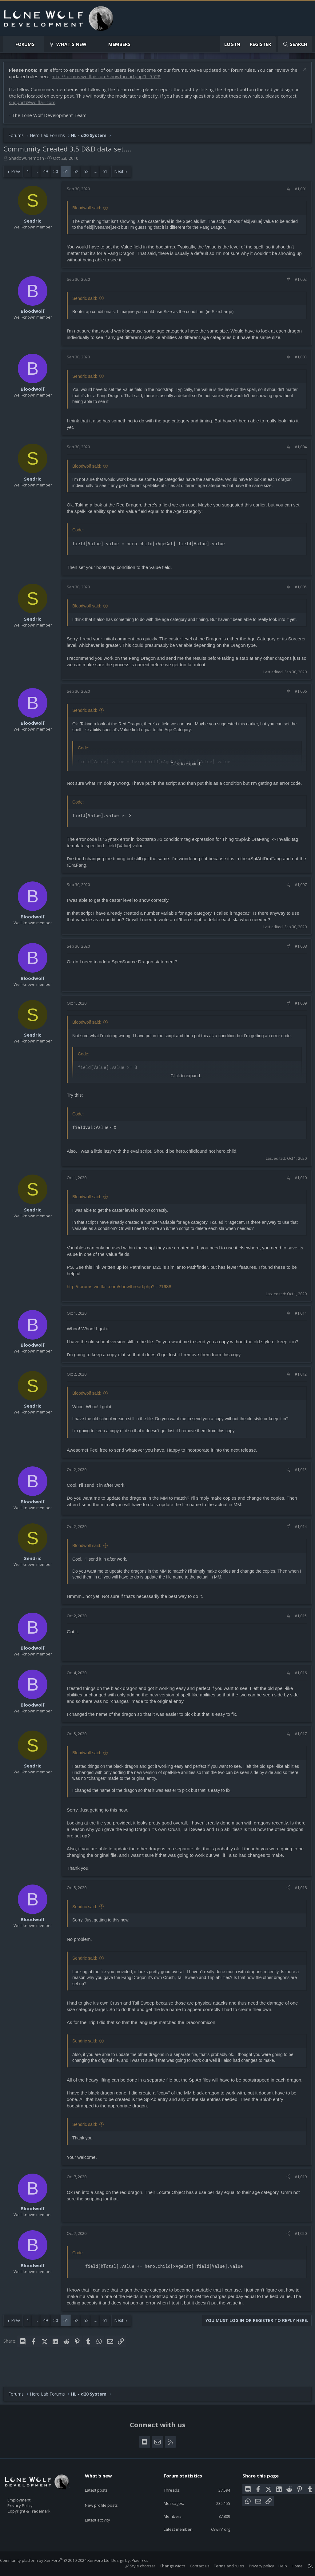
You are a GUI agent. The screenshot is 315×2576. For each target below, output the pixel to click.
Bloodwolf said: (89, 210)
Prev (18, 174)
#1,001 (298, 192)
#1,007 (298, 900)
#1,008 (298, 962)
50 (58, 174)
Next (122, 174)
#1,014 (298, 1542)
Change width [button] (166, 2566)
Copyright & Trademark (38, 2509)
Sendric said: (87, 301)
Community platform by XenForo (61, 2560)
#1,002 (298, 282)
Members (119, 44)
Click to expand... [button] (186, 773)
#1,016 (298, 1688)
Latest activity (103, 2507)
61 (108, 174)
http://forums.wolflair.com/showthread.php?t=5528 (117, 79)
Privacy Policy (28, 2502)
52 (79, 174)
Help (276, 2566)
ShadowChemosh (29, 161)
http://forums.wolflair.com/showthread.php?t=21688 (122, 1301)
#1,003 (298, 360)
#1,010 (298, 1193)
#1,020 (298, 2255)
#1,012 (298, 1389)
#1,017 (298, 1749)
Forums (25, 44)
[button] (39, 44)
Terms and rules (223, 2566)
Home (291, 2566)
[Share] (285, 192)
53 (89, 174)
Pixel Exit (146, 2560)
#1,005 (298, 590)
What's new (71, 44)
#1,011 (298, 1328)
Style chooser (134, 2566)
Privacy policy (255, 2566)
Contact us (193, 2566)
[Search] (295, 44)
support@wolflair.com (35, 105)
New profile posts (107, 2495)
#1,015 (298, 1631)
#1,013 (298, 1485)
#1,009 (298, 1019)
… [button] (39, 174)
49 (48, 174)
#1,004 (298, 450)
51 (68, 174)
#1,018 (298, 1903)
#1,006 (298, 700)
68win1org (215, 2529)
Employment (27, 2496)
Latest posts (101, 2483)
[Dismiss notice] (301, 73)
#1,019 (298, 2198)
